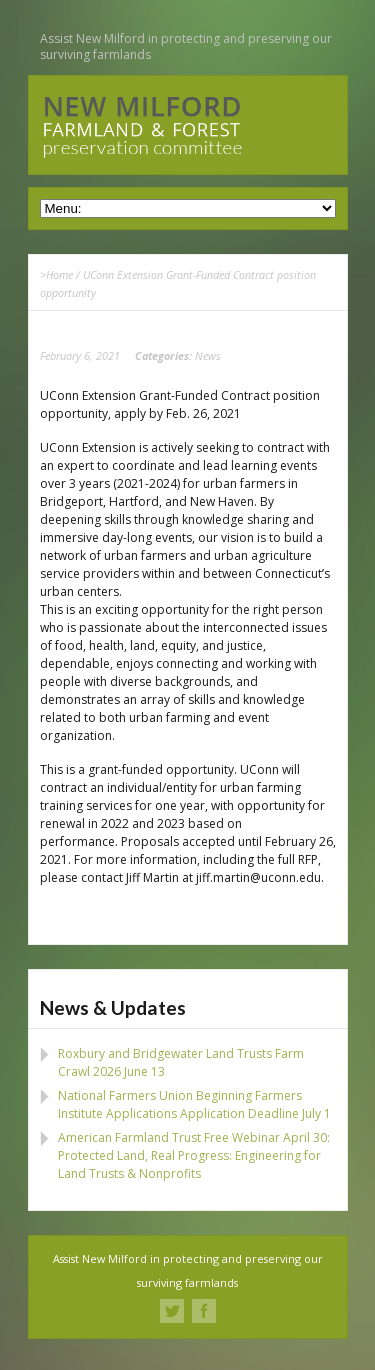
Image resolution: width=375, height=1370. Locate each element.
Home (59, 274)
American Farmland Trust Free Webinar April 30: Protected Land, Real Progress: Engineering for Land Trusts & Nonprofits (194, 1155)
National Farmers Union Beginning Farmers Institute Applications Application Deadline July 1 (194, 1104)
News (208, 355)
